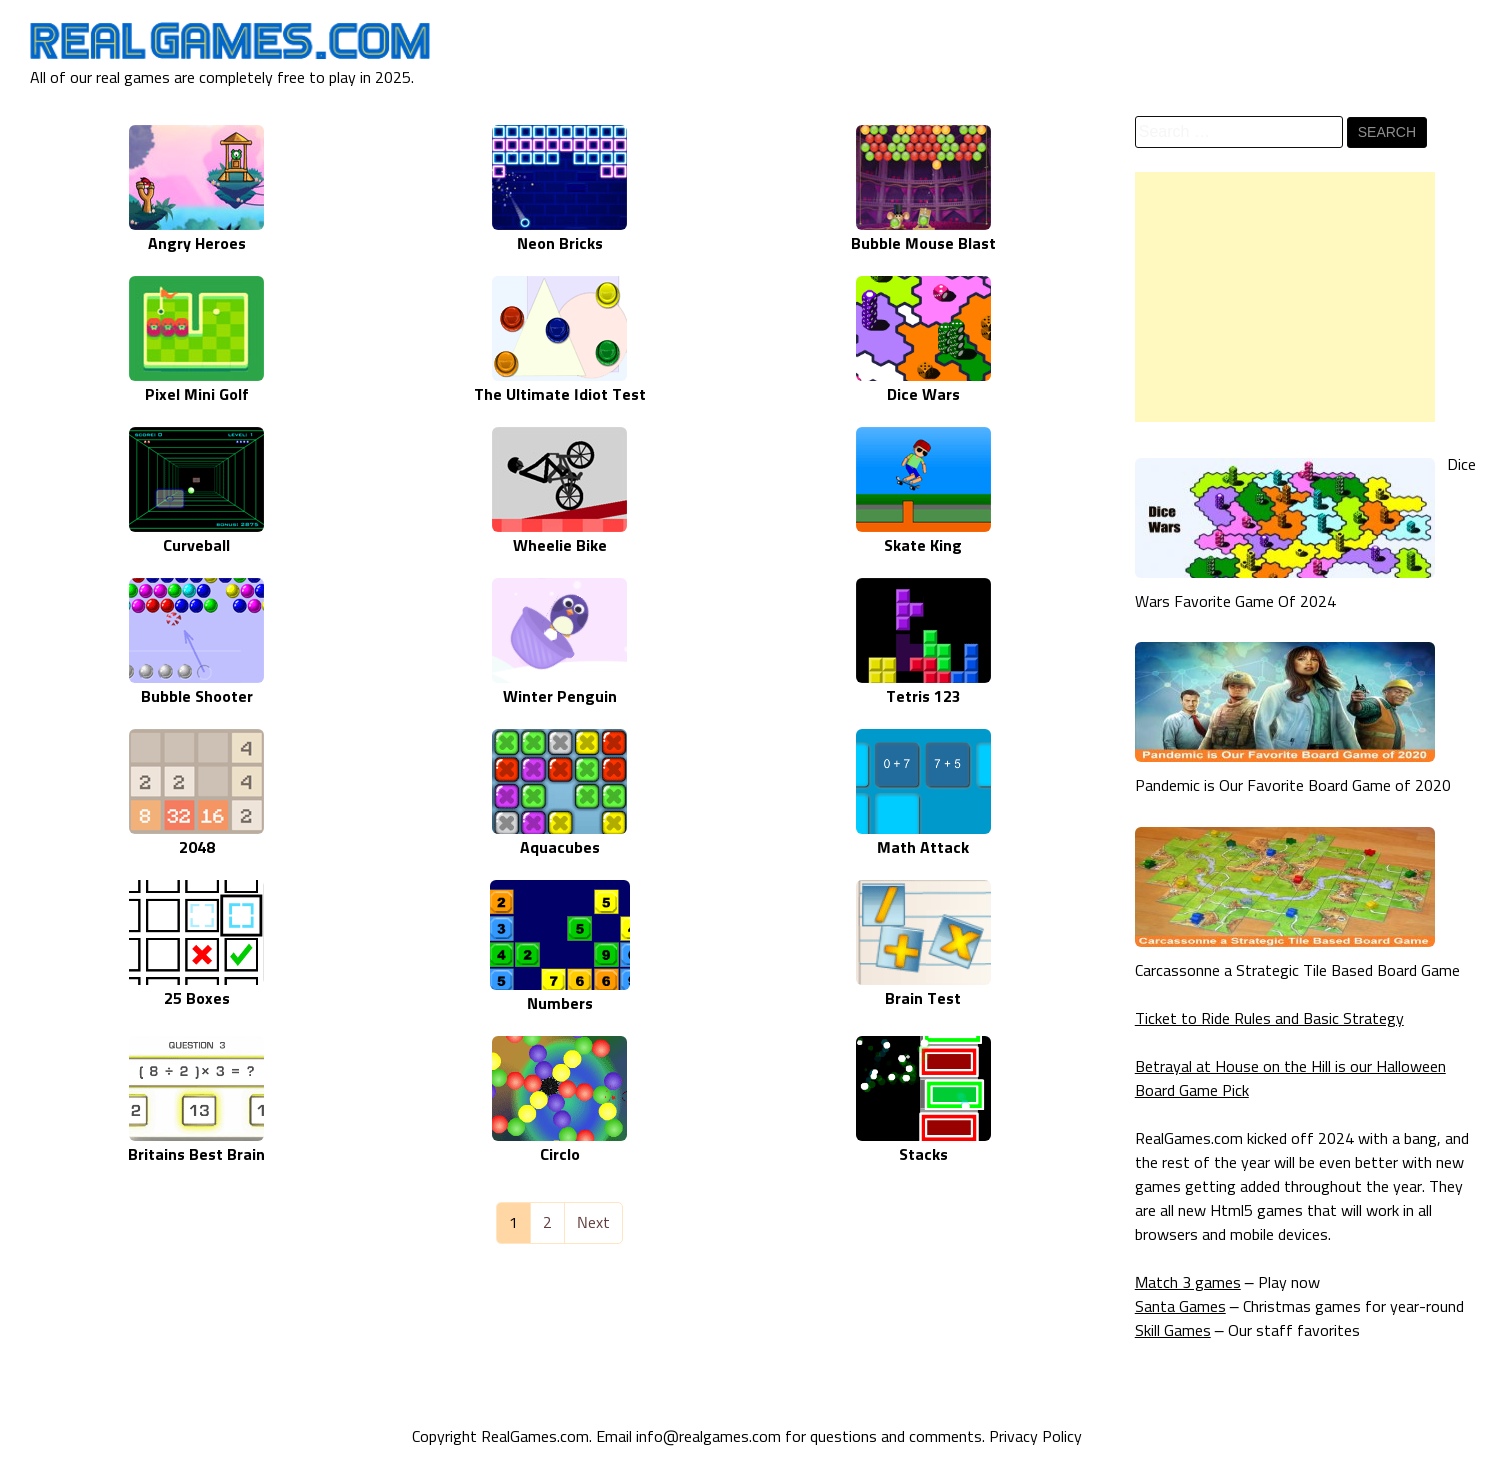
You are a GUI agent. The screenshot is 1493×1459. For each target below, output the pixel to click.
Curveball (196, 546)
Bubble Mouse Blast (923, 244)
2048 (197, 848)
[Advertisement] (1285, 297)
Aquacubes (560, 848)
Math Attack (923, 848)
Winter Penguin (560, 697)
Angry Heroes (197, 244)
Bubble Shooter (197, 697)
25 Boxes (197, 999)
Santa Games (1180, 1307)
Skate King (923, 546)
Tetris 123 (923, 697)
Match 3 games (1188, 1283)
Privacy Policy (1035, 1437)
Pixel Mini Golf (197, 395)
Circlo (560, 1155)
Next (593, 1223)
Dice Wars (923, 395)
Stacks (923, 1155)
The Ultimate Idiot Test (560, 395)
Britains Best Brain (196, 1155)
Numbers (560, 1004)
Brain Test (923, 999)
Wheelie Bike (560, 546)
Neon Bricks (560, 244)
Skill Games (1173, 1331)
